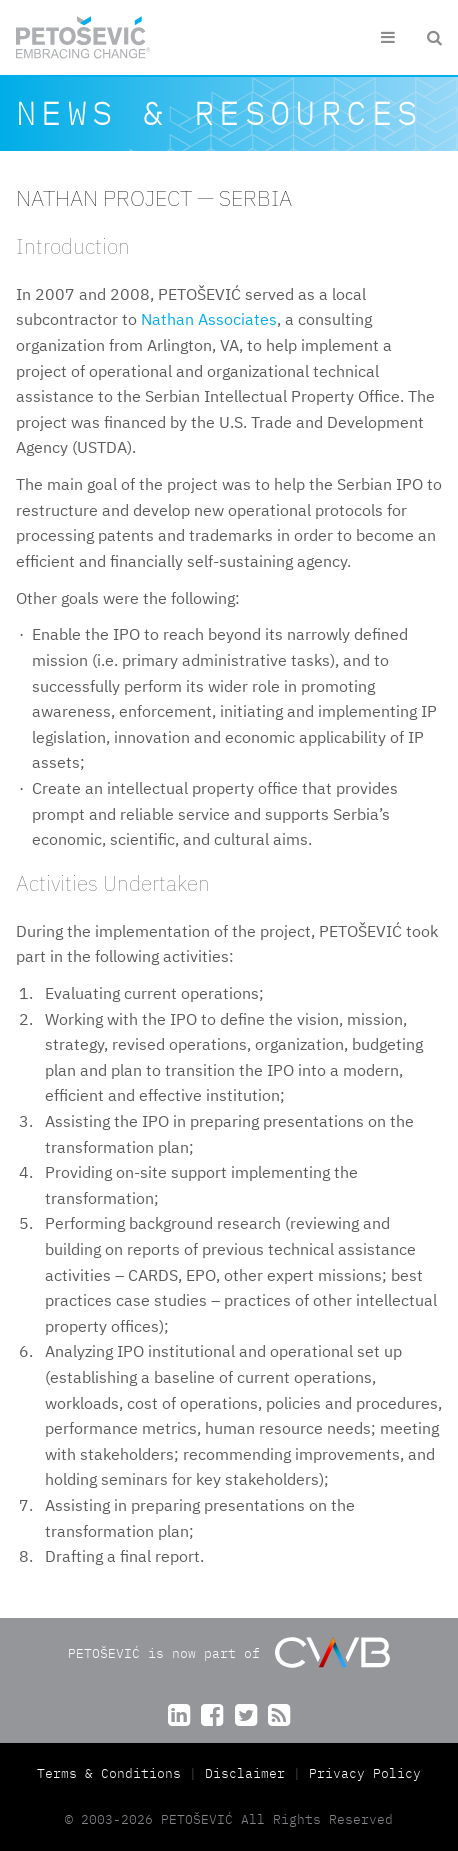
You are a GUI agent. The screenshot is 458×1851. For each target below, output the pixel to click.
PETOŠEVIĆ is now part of (228, 1652)
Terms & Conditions (113, 1773)
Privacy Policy (365, 1773)
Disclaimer (245, 1773)
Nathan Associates (209, 319)
